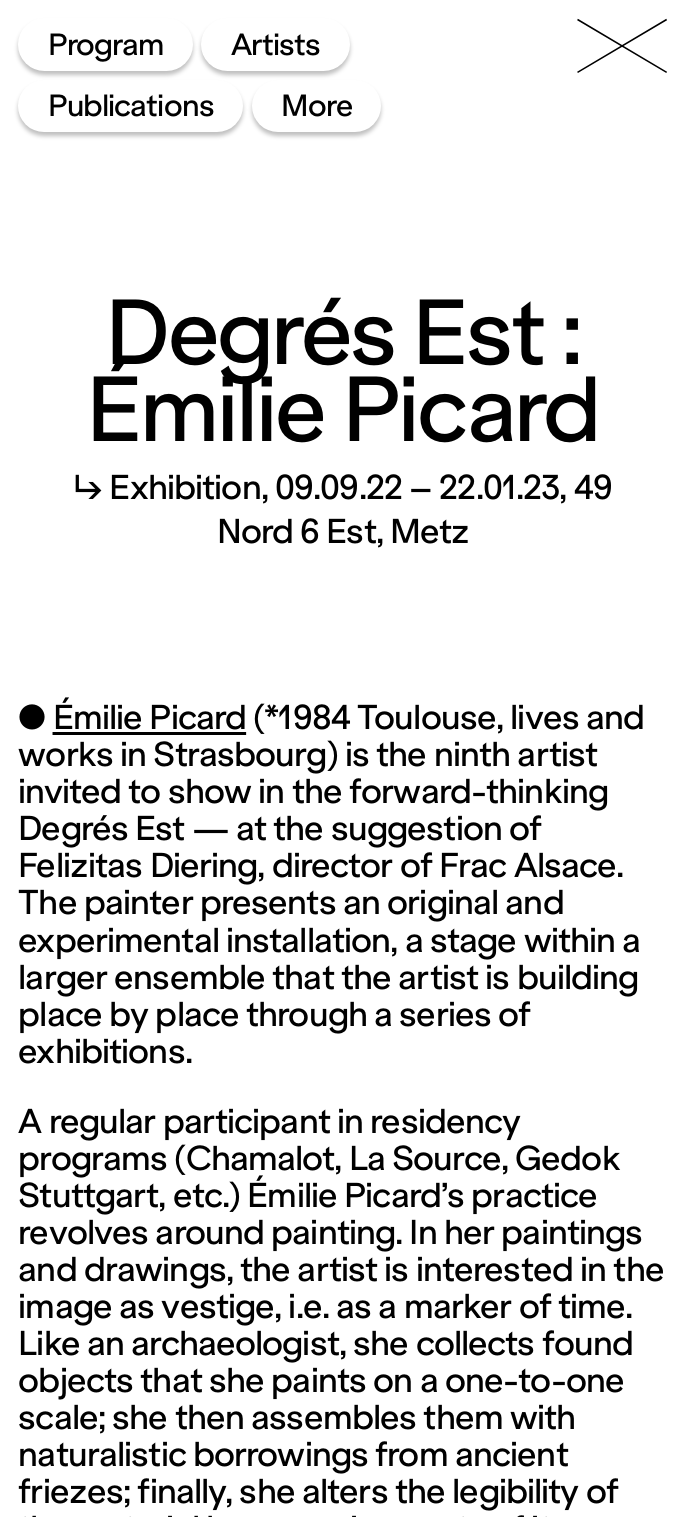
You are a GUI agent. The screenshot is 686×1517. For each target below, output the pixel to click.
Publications (131, 106)
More (316, 106)
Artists (276, 45)
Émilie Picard (150, 717)
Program (106, 45)
